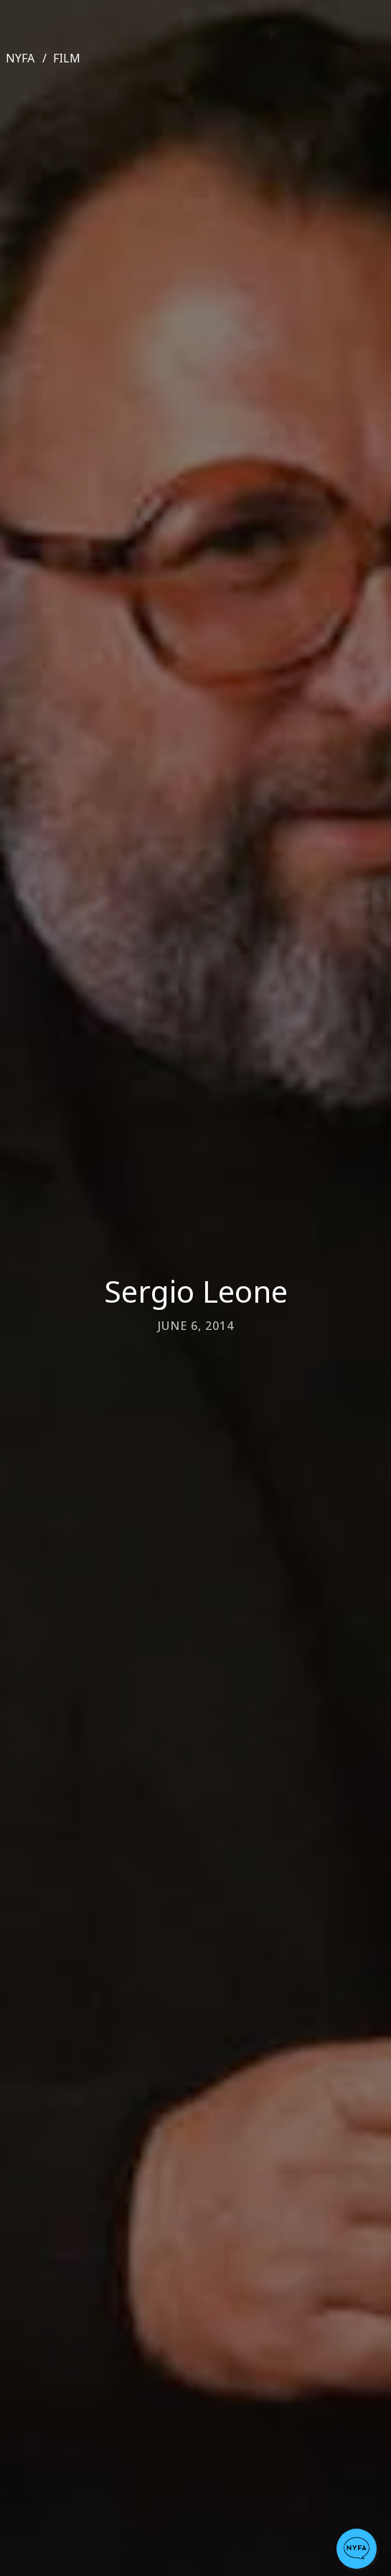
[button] (356, 2549)
